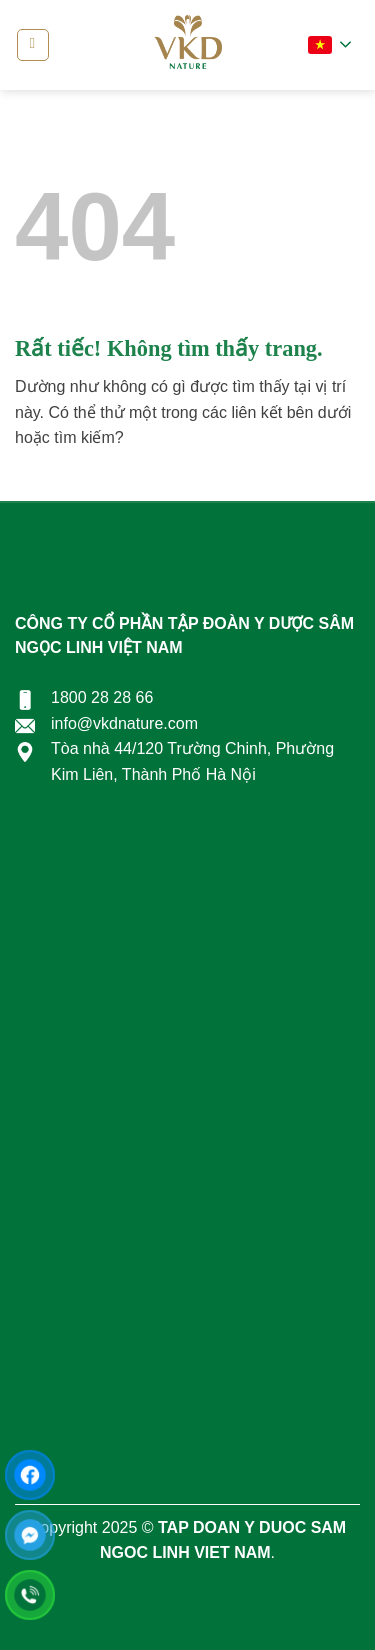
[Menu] (33, 45)
